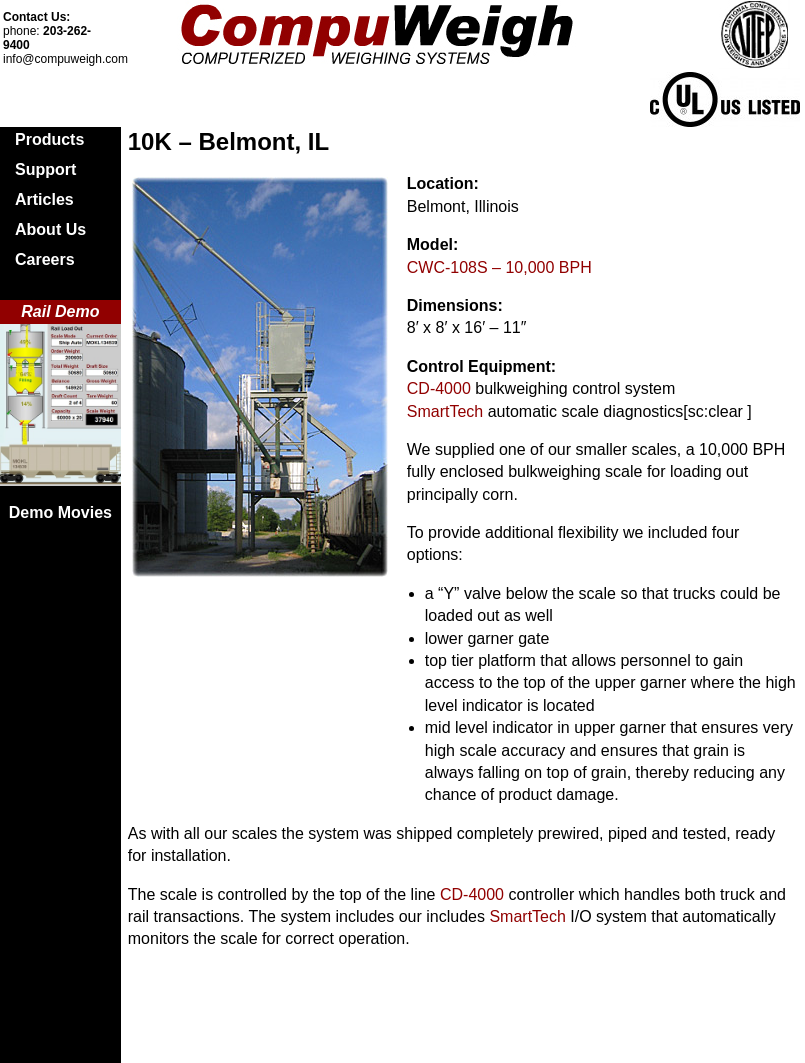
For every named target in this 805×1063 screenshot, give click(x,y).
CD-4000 (439, 388)
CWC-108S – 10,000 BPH (499, 267)
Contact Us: (36, 17)
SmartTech (445, 411)
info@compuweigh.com (65, 59)
